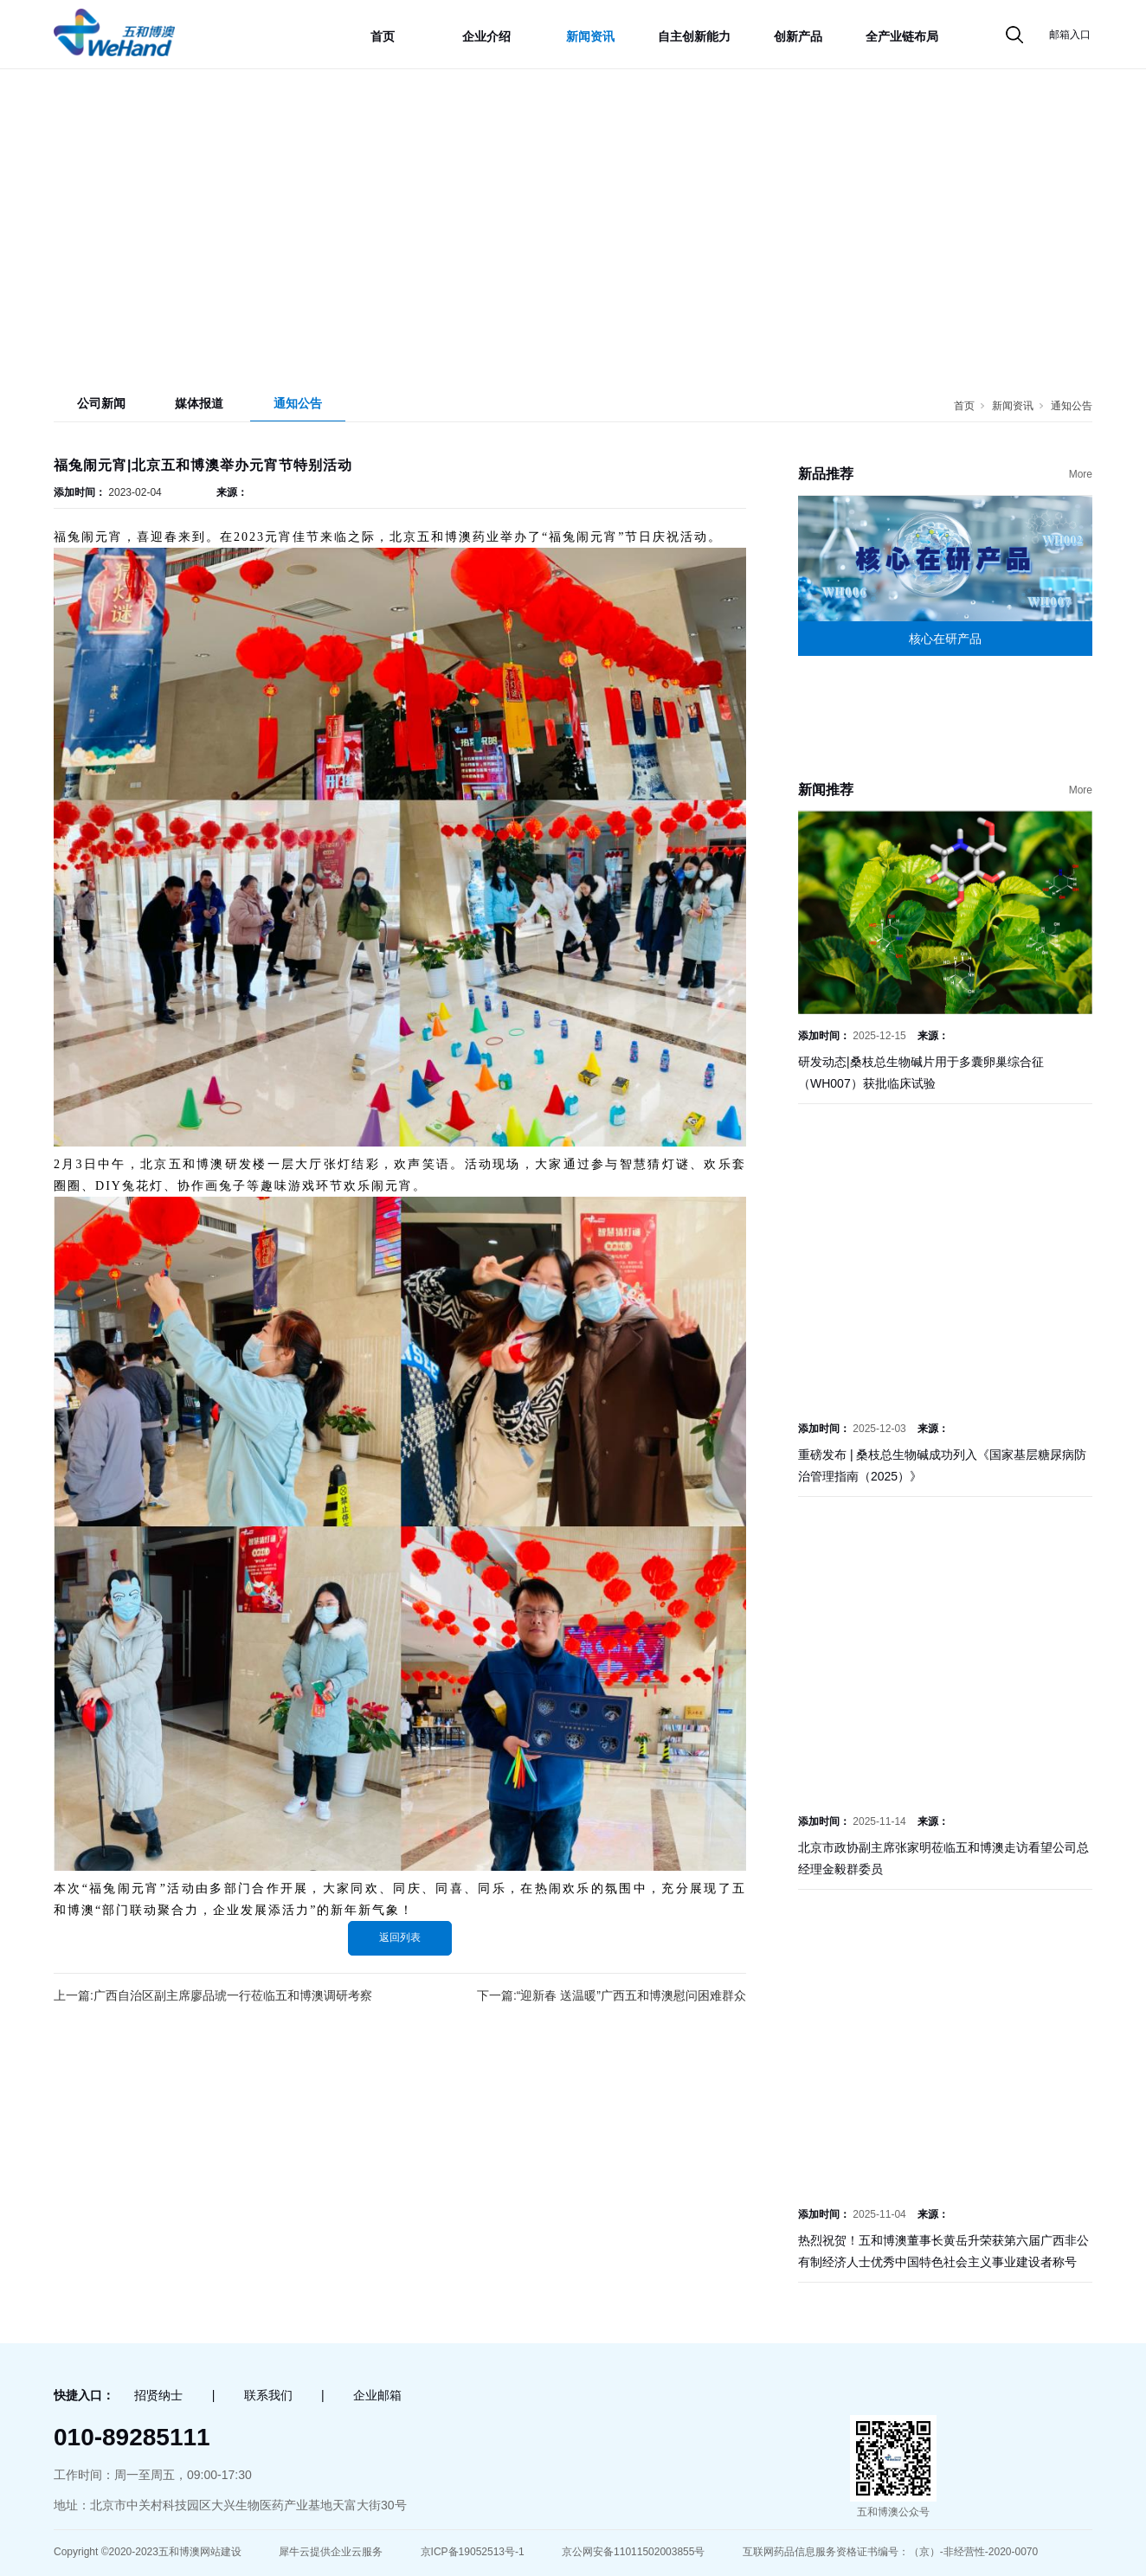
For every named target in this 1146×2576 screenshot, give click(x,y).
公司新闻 (101, 403)
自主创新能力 (694, 36)
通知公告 (298, 403)
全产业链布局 (902, 36)
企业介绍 (486, 36)
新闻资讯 (590, 36)
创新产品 (798, 36)
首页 (382, 36)
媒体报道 (199, 403)
